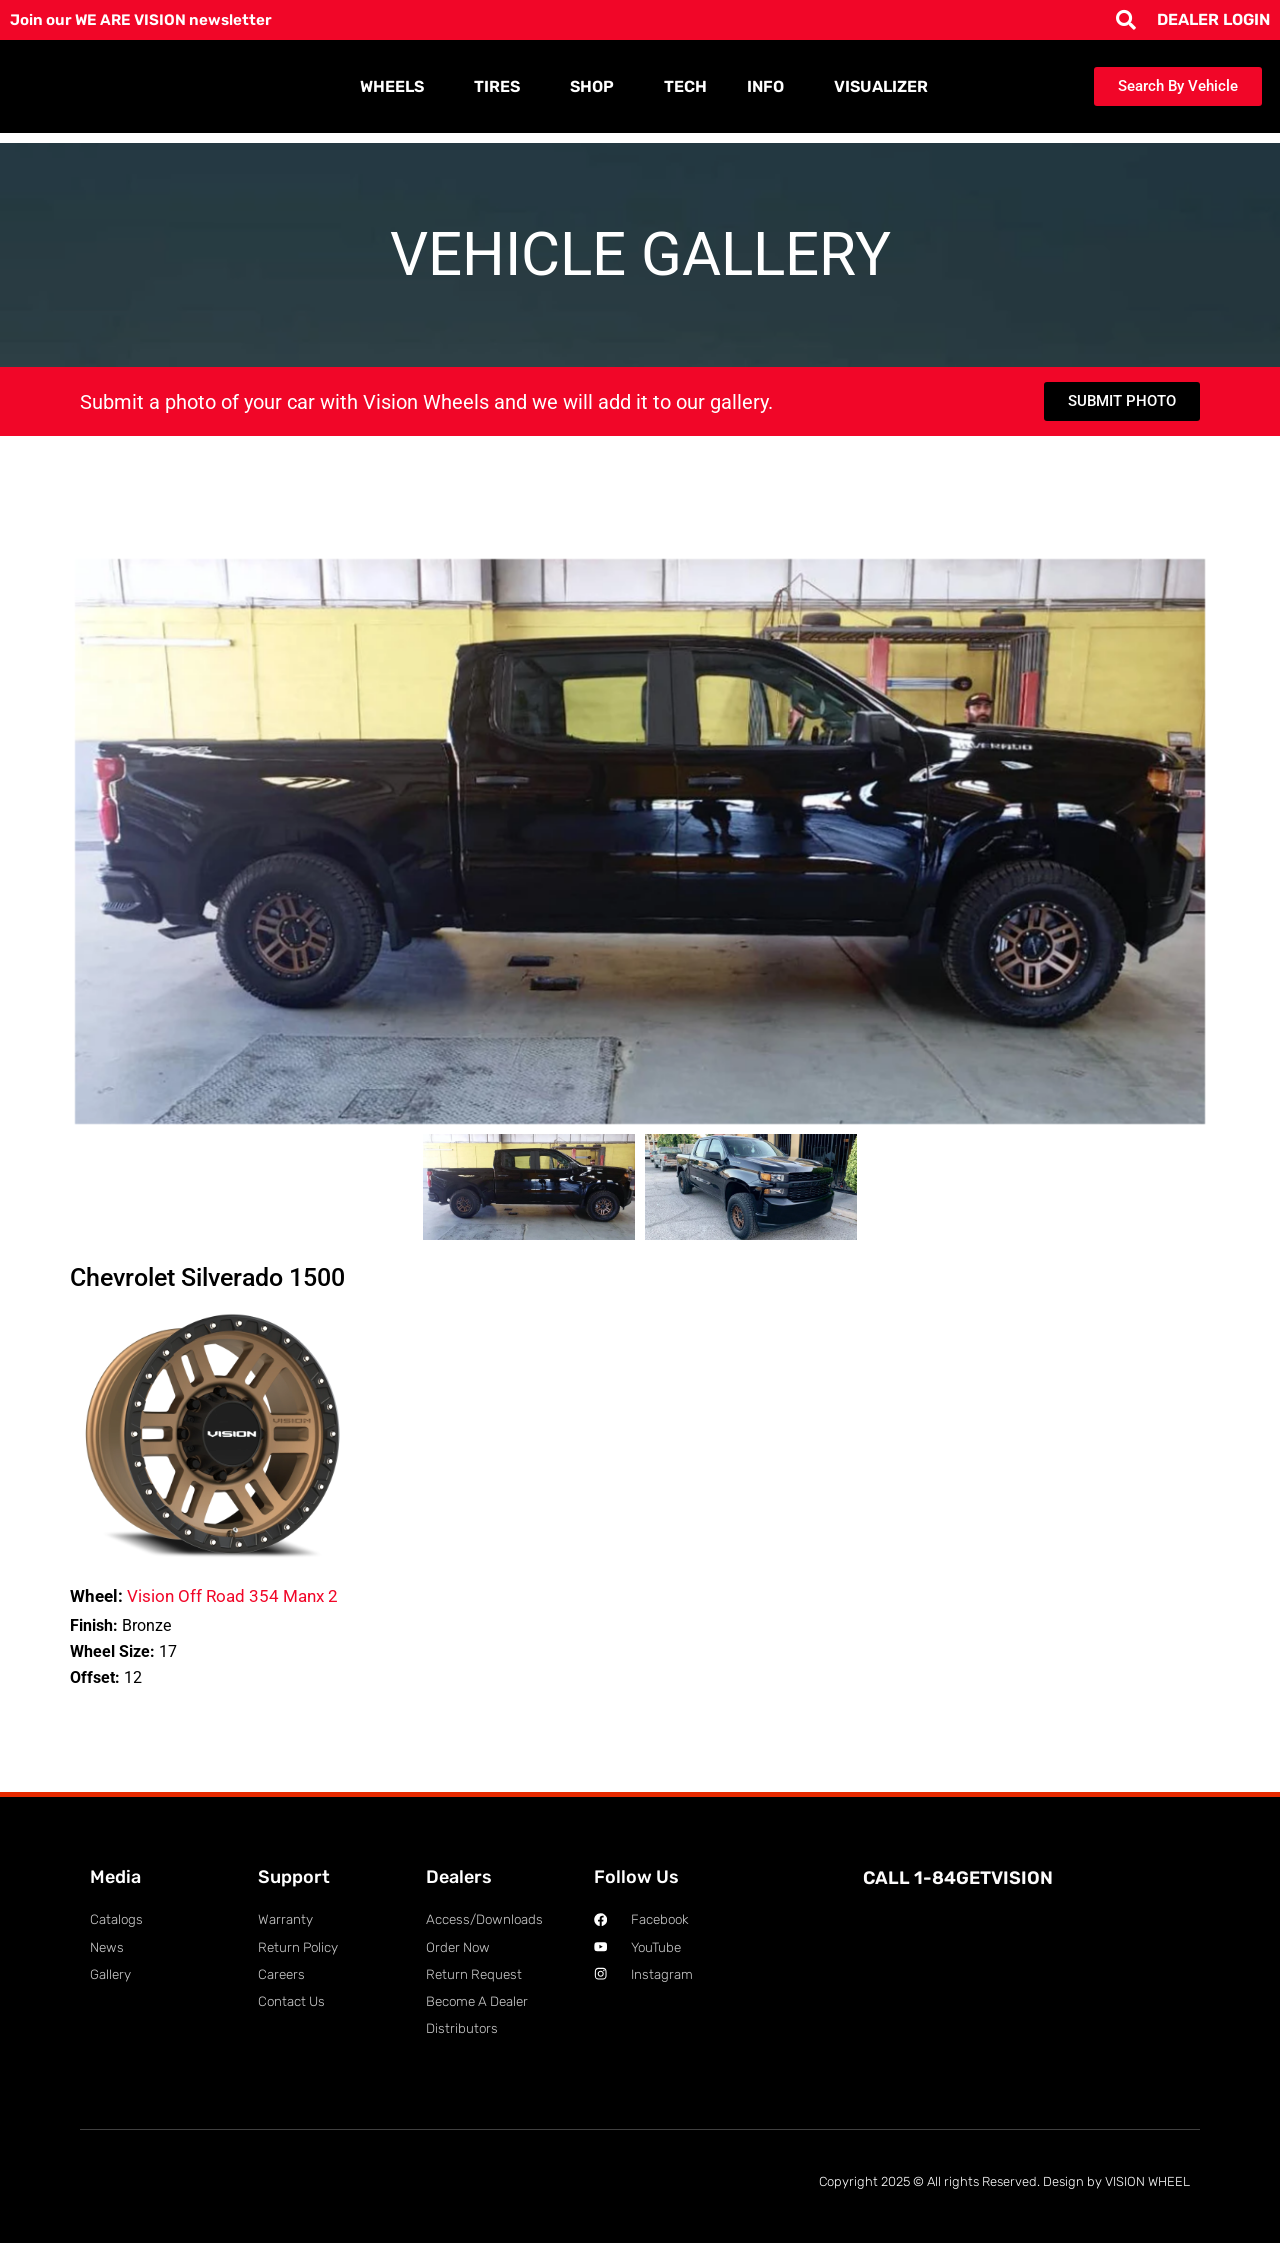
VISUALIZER (881, 86)
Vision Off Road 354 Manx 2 (204, 1596)
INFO (770, 87)
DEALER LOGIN (1213, 19)
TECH (685, 86)
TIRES (502, 87)
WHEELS (397, 87)
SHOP (597, 87)
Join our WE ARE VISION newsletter (147, 19)
